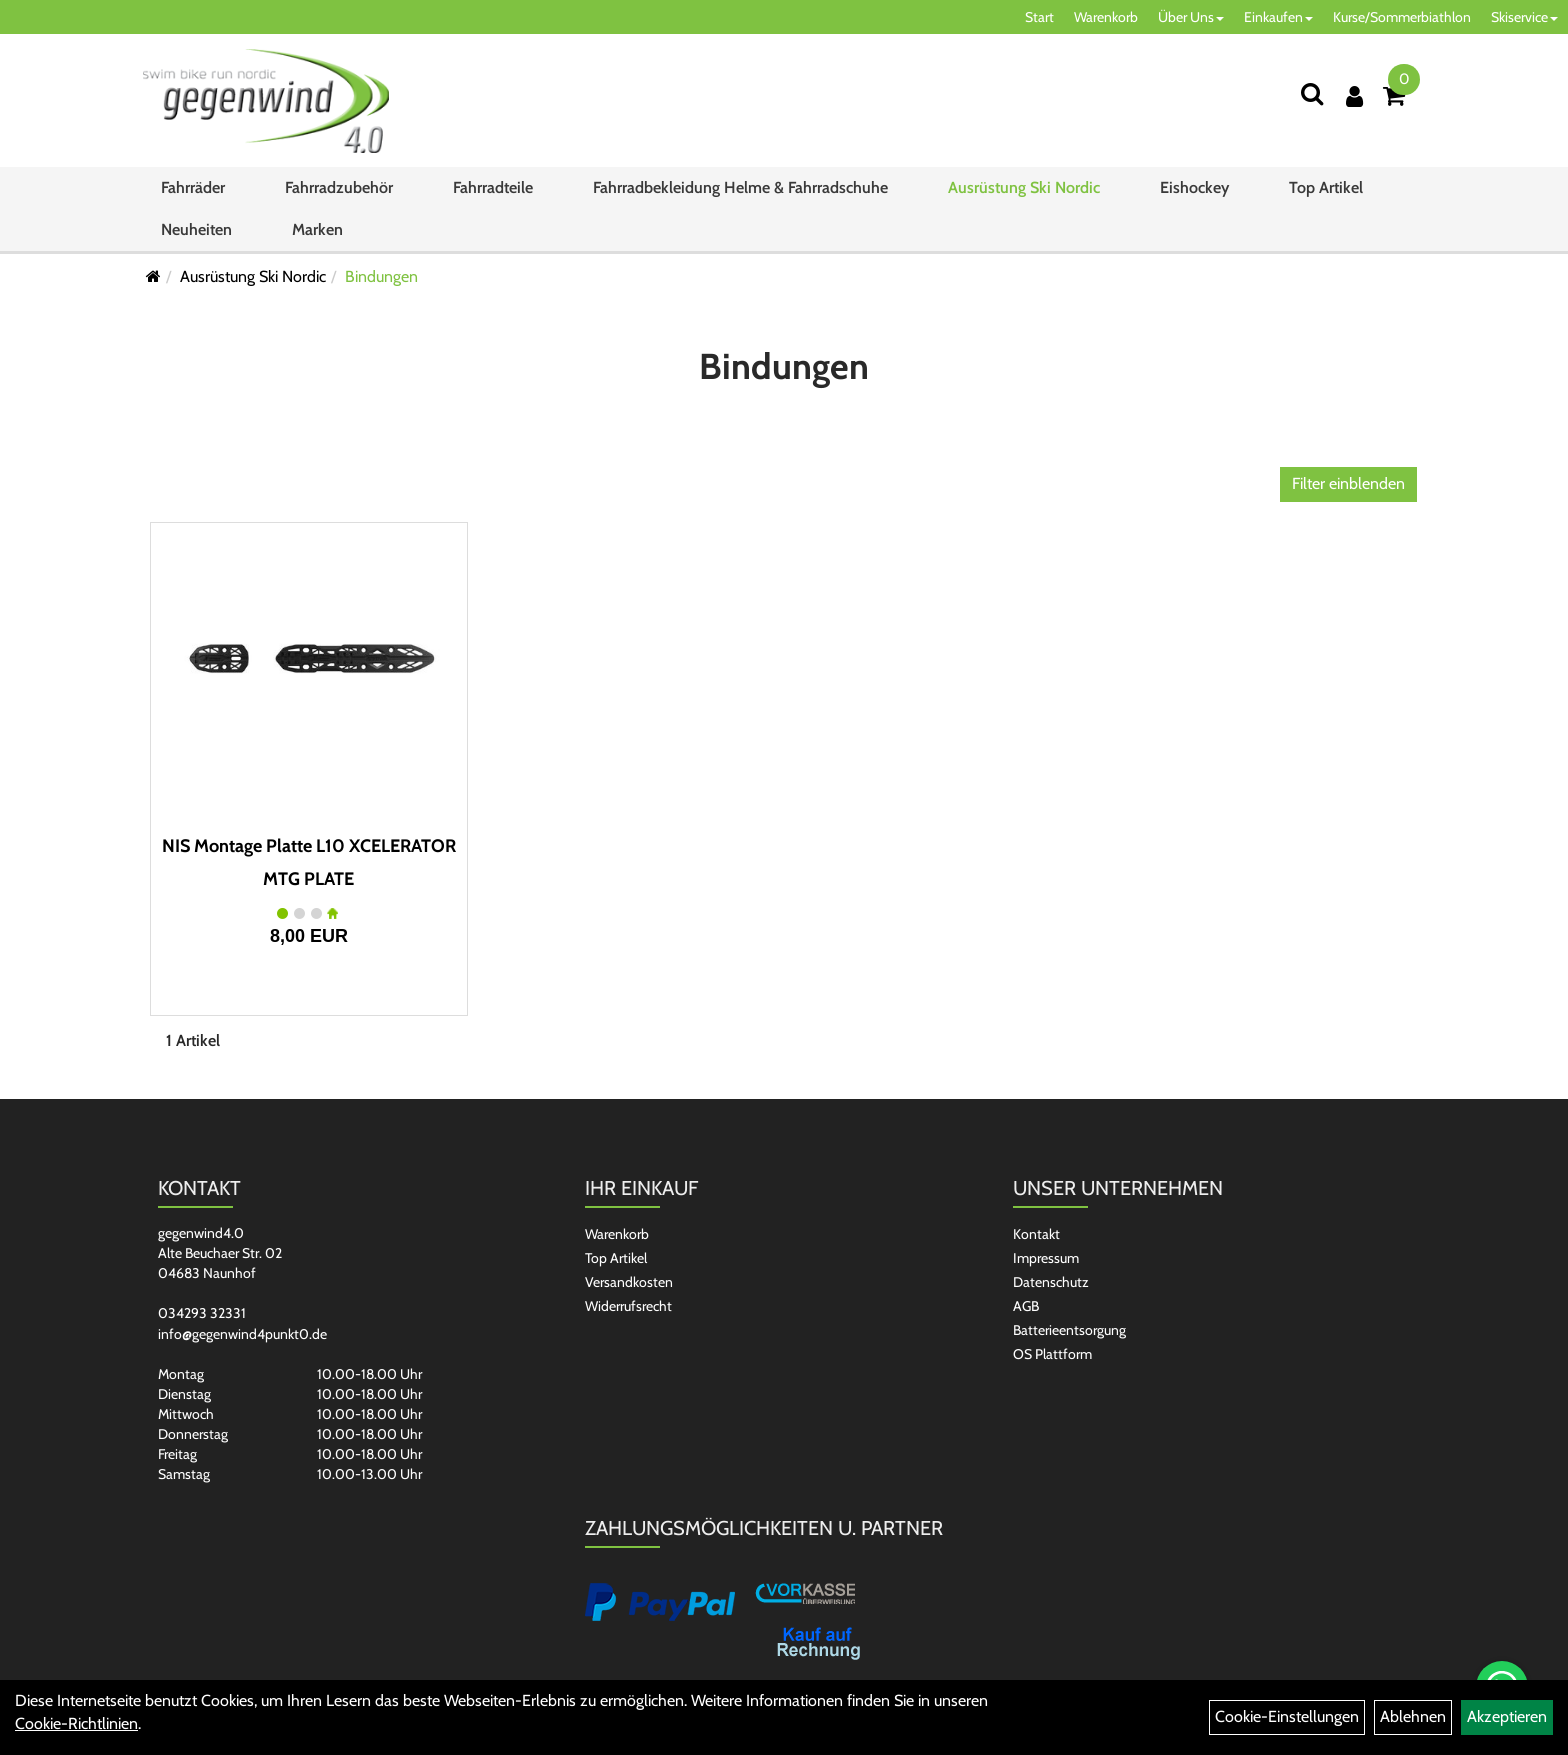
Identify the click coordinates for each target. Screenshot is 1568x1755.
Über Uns (1191, 17)
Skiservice (1524, 17)
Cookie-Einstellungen (1287, 1716)
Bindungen (381, 276)
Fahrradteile (493, 193)
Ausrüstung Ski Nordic (1024, 193)
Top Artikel (1326, 193)
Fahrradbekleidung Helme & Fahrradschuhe (740, 193)
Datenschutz (1051, 1282)
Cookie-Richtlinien (76, 1723)
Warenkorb (1106, 17)
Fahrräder (193, 193)
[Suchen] (1312, 93)
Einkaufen (1278, 17)
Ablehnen (1413, 1716)
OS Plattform (1052, 1354)
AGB (1026, 1306)
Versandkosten (629, 1282)
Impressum (1046, 1258)
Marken (317, 235)
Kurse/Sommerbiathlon (1402, 17)
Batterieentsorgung (1069, 1330)
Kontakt (1036, 1234)
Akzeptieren (1507, 1716)
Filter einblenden (1348, 483)
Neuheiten (196, 235)
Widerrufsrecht (628, 1306)
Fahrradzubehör (339, 193)
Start (1039, 17)
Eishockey (1194, 193)
